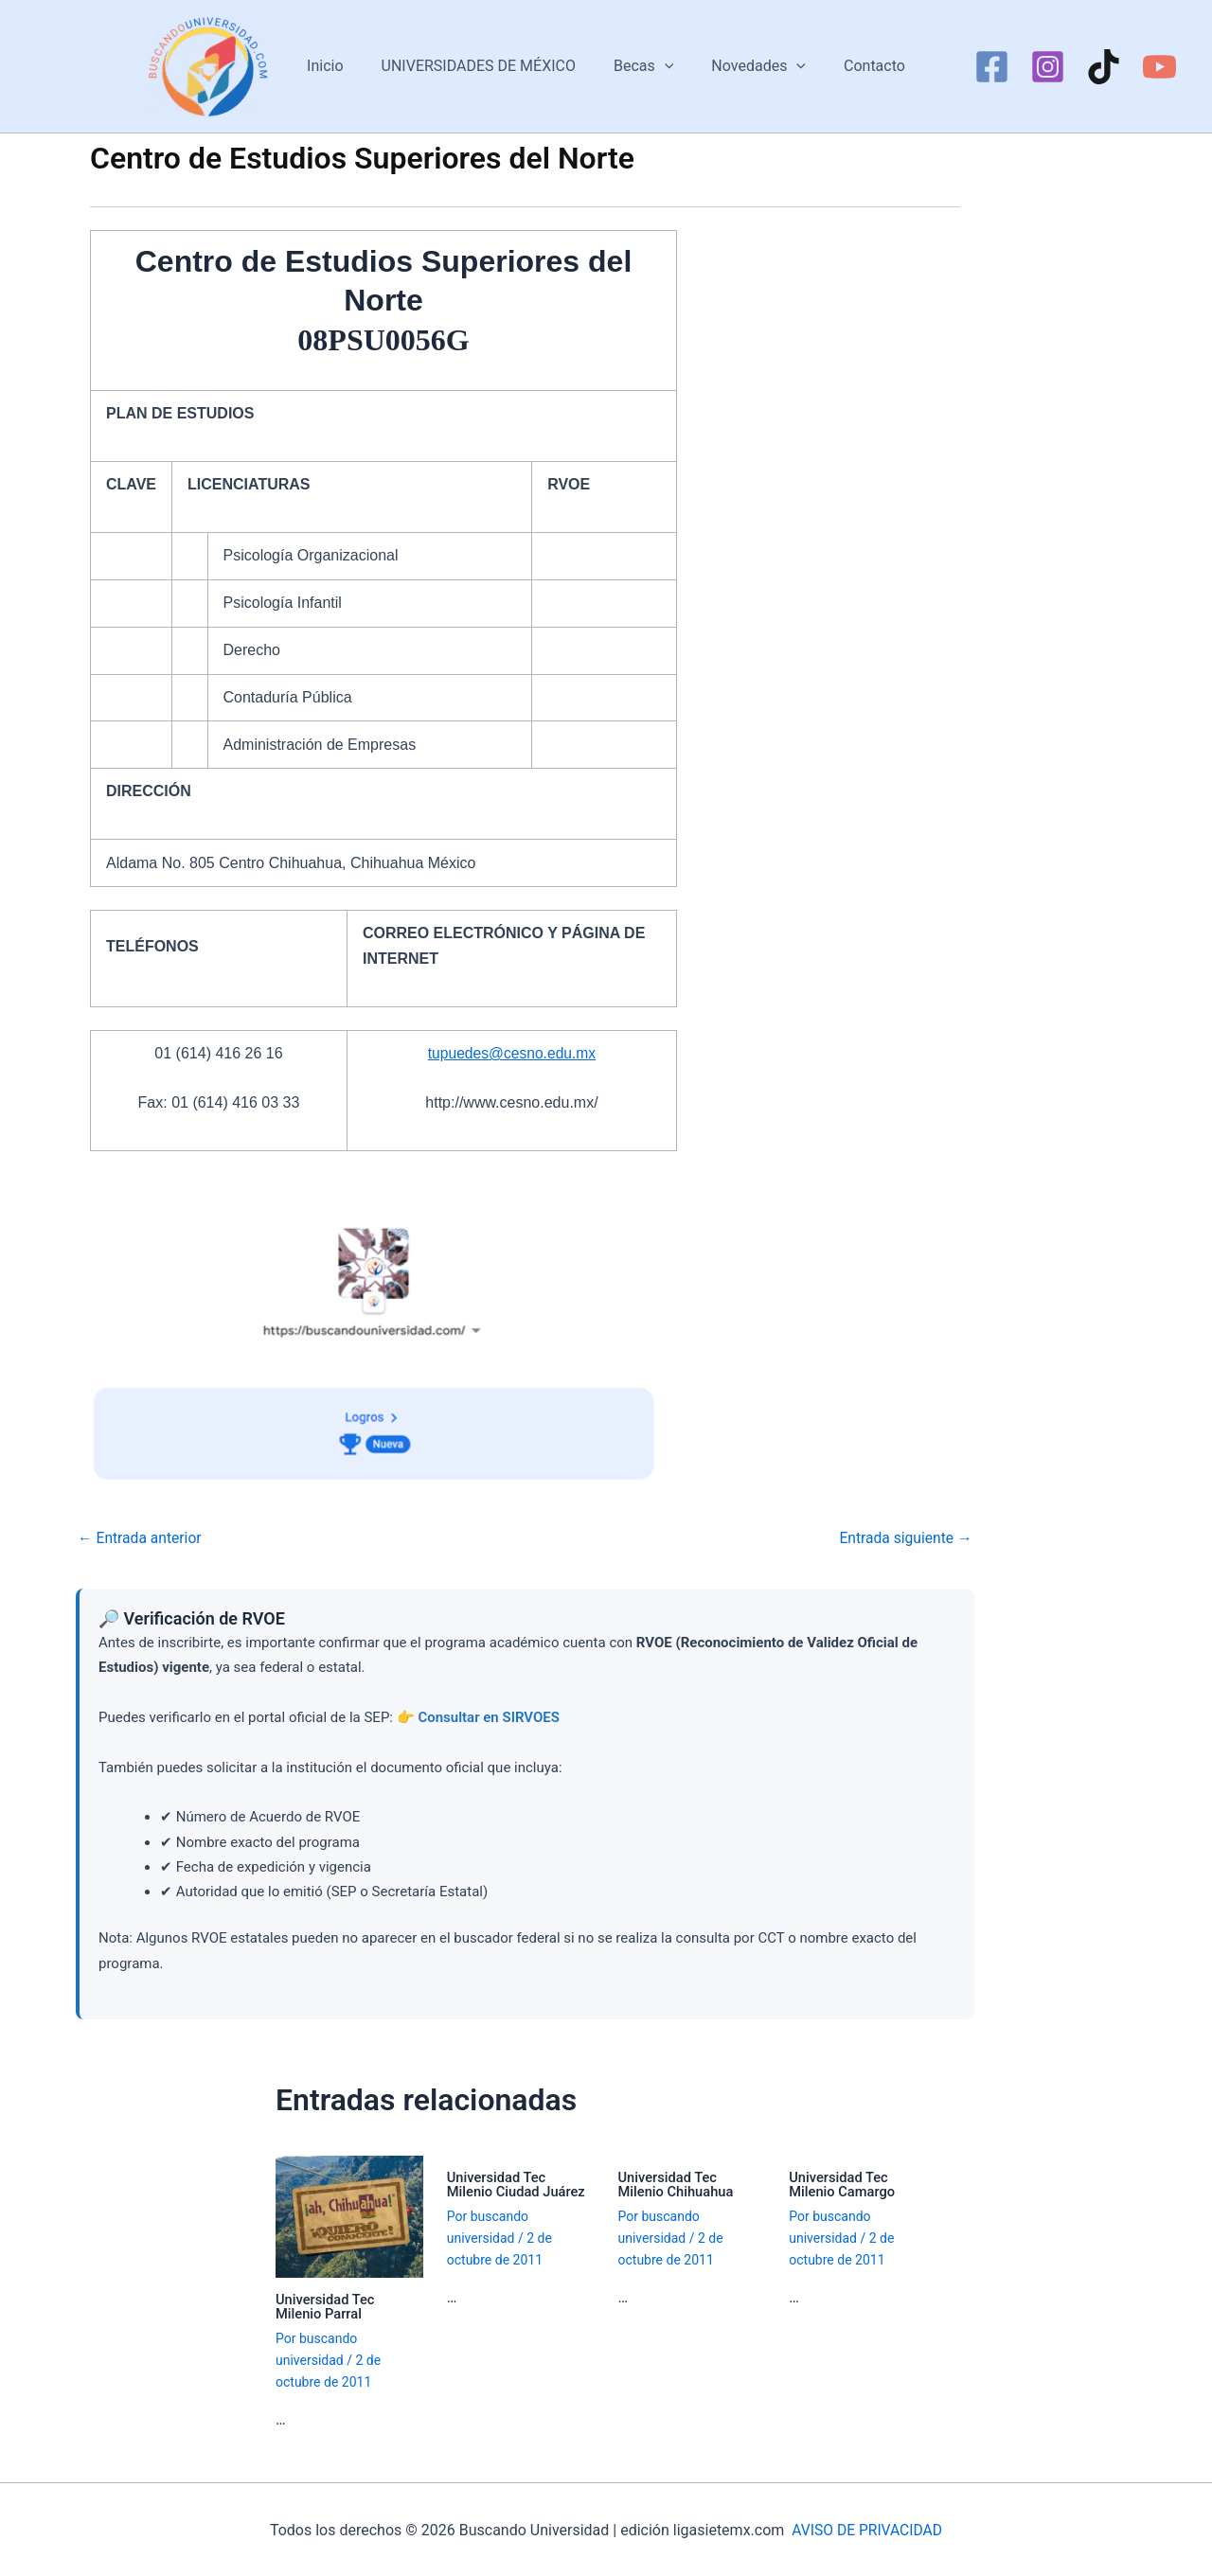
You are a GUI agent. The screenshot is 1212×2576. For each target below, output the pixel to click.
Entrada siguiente (904, 1538)
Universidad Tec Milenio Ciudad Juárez (517, 2183)
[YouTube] (1159, 66)
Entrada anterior (141, 1538)
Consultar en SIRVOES (489, 1717)
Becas (643, 66)
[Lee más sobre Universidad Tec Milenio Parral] (349, 2215)
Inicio (340, 66)
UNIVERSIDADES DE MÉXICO (486, 66)
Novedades (751, 66)
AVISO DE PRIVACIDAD (867, 2528)
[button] (664, 66)
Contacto (859, 66)
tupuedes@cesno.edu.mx (512, 1053)
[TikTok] (1103, 66)
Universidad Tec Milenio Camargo (843, 2183)
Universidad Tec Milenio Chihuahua (677, 2183)
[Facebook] (991, 66)
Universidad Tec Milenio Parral (326, 2305)
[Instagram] (1047, 66)
